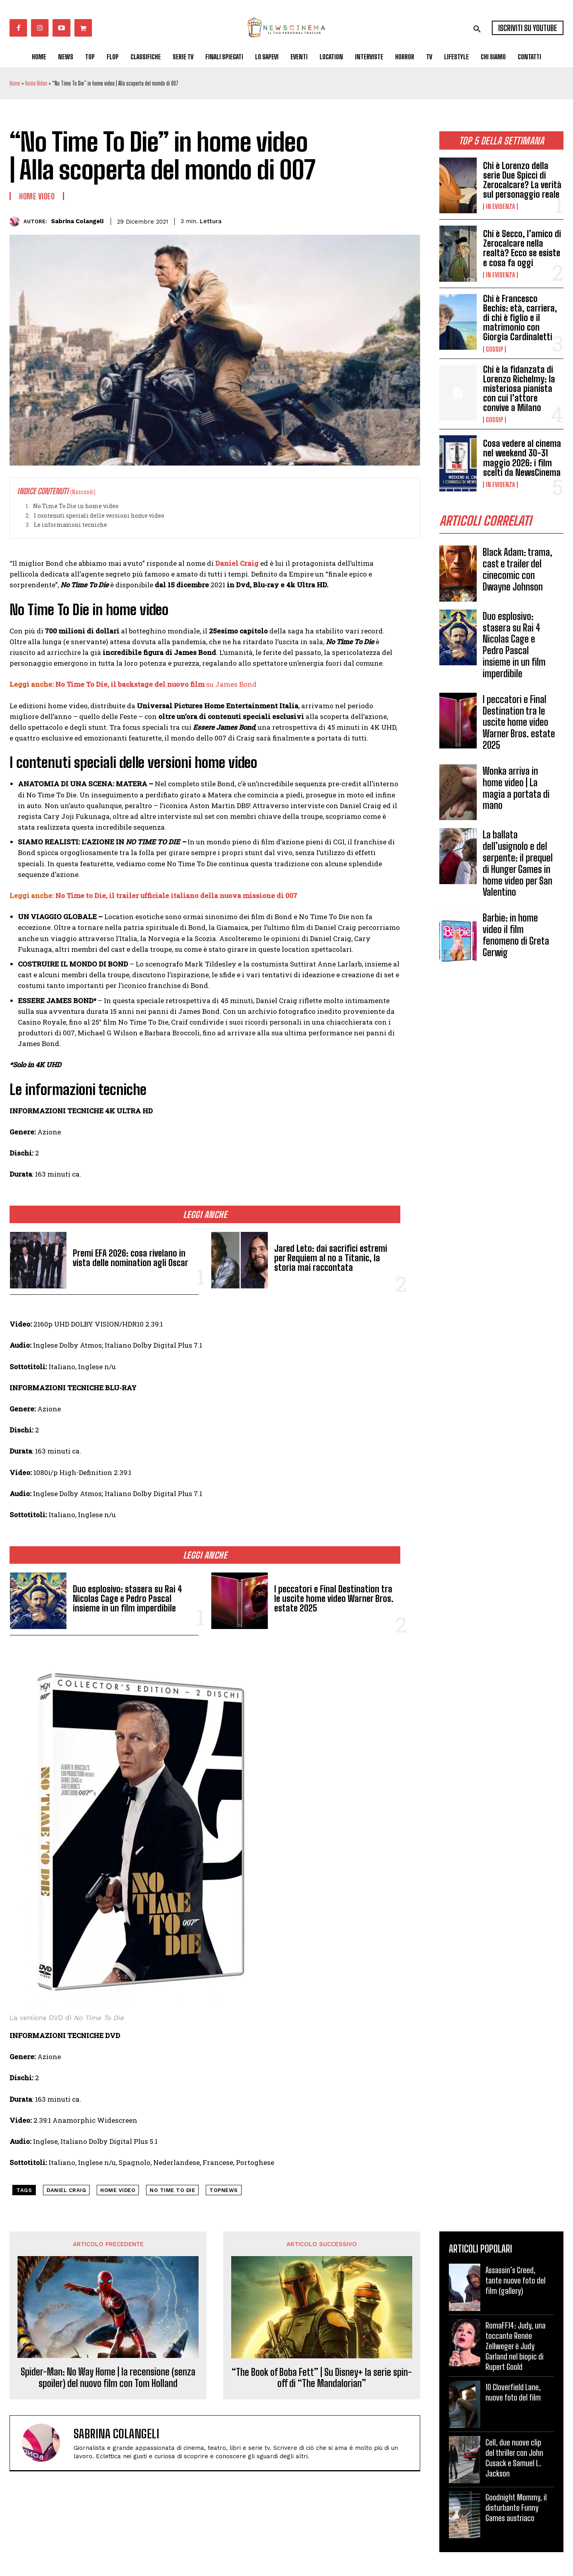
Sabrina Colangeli (77, 221)
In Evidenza (500, 206)
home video (117, 2190)
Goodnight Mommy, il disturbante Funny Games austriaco (516, 2507)
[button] (477, 29)
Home (15, 83)
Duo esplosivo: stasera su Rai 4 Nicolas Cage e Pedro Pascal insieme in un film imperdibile (514, 644)
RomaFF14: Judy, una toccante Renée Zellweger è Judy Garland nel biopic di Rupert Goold (515, 2346)
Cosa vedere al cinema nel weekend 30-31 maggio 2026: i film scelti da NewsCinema (522, 458)
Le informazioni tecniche (70, 524)
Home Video (36, 83)
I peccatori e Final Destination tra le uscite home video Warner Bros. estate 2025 (519, 722)
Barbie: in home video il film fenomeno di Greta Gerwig (516, 935)
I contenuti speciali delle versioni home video (99, 515)
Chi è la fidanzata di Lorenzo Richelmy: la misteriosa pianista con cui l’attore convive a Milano (519, 388)
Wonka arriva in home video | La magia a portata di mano (516, 788)
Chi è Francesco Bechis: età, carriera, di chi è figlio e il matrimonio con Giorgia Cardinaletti (520, 318)
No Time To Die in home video (76, 506)
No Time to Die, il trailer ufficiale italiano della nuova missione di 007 (176, 895)
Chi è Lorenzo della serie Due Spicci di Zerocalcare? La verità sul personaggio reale (522, 180)
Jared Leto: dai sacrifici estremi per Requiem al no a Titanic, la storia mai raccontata (330, 1258)
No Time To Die (172, 2190)
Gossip (494, 349)
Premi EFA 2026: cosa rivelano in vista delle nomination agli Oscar (130, 1258)
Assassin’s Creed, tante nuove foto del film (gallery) (515, 2280)
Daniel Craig (237, 563)
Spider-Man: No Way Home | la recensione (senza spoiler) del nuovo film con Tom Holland (108, 2377)
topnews (223, 2190)
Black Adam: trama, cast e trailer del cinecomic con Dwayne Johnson (517, 569)
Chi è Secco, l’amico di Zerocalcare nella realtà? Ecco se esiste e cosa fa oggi (522, 248)
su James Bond (231, 684)
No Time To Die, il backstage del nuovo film (130, 684)
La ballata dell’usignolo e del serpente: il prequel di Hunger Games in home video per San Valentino (518, 863)
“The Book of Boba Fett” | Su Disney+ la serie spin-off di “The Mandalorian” (322, 2378)
